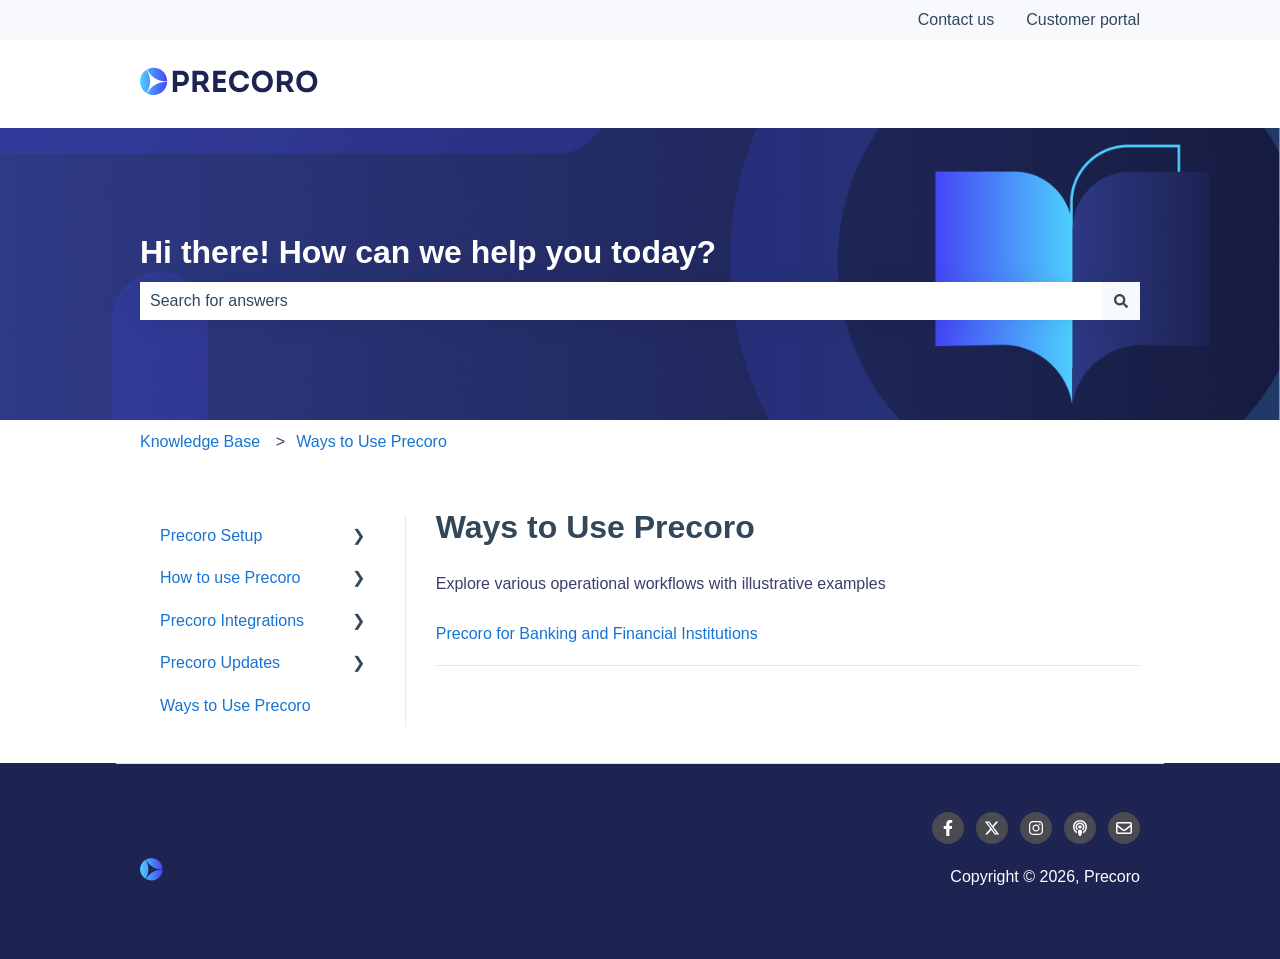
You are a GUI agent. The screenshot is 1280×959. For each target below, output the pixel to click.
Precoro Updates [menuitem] (220, 662)
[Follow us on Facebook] (948, 828)
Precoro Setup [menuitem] (211, 535)
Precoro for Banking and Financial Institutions (597, 633)
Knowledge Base (200, 441)
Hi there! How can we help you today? (428, 252)
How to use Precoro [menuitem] (230, 577)
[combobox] (621, 301)
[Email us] (1124, 828)
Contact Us (1065, 84)
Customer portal (1083, 19)
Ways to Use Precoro (371, 441)
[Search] (1121, 301)
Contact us (956, 19)
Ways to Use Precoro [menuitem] (235, 705)
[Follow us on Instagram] (1036, 828)
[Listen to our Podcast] (1080, 828)
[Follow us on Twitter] (992, 828)
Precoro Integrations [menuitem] (232, 620)
